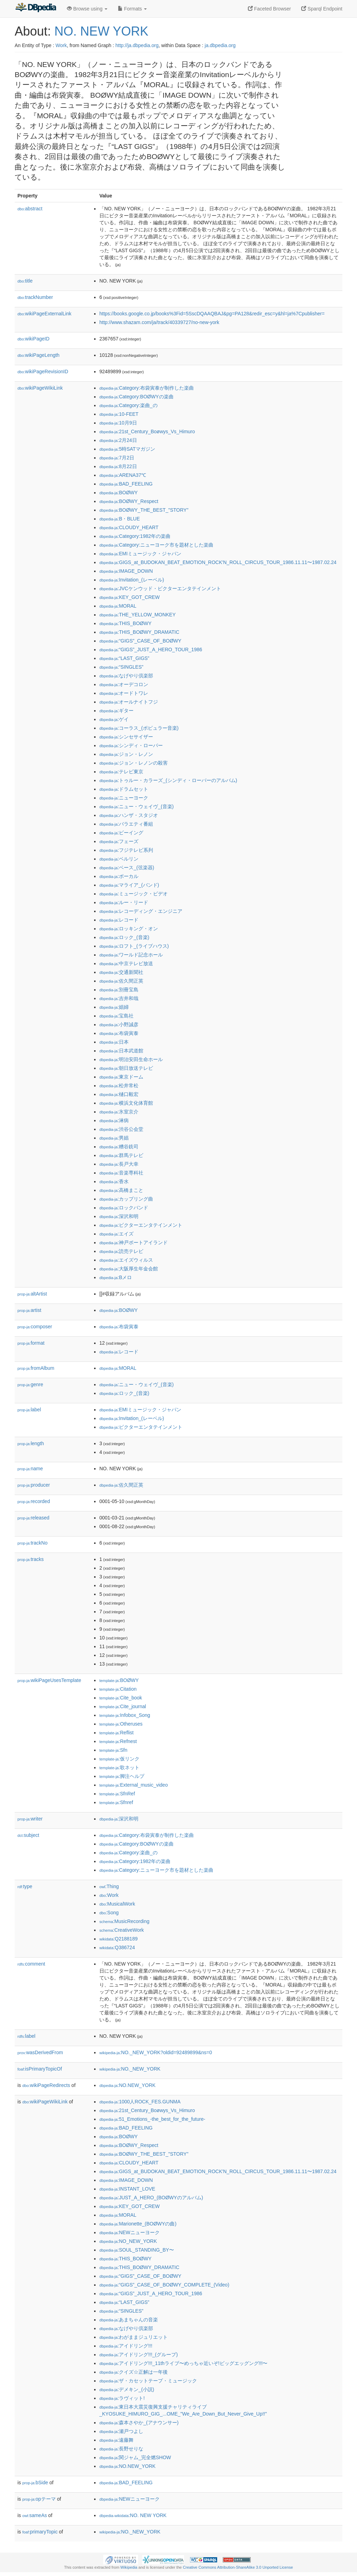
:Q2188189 (118, 1939)
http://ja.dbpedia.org (137, 45)
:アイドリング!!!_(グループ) (138, 2354)
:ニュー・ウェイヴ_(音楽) (136, 806)
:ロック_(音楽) (124, 937)
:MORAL (117, 606)
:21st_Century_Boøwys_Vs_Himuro (147, 431)
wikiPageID (33, 338)
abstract (30, 208)
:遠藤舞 (116, 2440)
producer (33, 1485)
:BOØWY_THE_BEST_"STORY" (143, 510)
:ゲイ (114, 719)
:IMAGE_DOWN (126, 571)
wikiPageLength (38, 355)
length (30, 1443)
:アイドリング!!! (125, 2346)
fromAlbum (35, 1368)
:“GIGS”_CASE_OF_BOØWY (140, 641)
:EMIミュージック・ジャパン (140, 553)
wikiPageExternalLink (44, 313)
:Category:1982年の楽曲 (134, 536)
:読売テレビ (121, 1251)
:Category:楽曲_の (128, 405)
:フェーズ (118, 841)
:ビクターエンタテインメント (140, 1225)
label (29, 1409)
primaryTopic (40, 2531)
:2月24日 (118, 440)
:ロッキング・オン (128, 928)
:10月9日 (118, 423)
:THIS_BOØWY (125, 623)
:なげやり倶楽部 (126, 675)
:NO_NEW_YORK (128, 2241)
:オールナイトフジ (128, 702)
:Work (109, 1895)
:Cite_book (120, 1697)
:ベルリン (118, 859)
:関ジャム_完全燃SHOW (135, 2457)
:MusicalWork (117, 1904)
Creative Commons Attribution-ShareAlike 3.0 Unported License (238, 2567)
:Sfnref (116, 1802)
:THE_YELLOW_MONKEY (137, 614)
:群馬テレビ (121, 1155)
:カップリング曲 (126, 1199)
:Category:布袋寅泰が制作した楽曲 (146, 388)
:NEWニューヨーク (129, 2232)
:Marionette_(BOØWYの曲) (137, 2223)
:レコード (118, 920)
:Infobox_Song (124, 1715)
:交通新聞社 (121, 972)
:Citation (118, 1689)
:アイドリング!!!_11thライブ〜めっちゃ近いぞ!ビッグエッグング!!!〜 (183, 2363)
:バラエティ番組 (126, 824)
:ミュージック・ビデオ (133, 893)
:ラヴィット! (122, 2398)
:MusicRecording (124, 1921)
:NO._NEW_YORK (129, 2069)
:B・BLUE (119, 518)
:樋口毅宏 (118, 1094)
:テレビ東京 (121, 771)
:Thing (109, 1886)
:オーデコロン (123, 684)
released (33, 1517)
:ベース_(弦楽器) (126, 867)
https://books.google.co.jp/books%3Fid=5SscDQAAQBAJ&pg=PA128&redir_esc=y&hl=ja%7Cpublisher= (212, 313)
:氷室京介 (118, 1111)
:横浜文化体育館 (126, 1103)
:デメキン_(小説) (126, 2389)
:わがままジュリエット (133, 2337)
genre (30, 1384)
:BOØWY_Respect (128, 501)
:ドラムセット (123, 789)
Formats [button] (132, 9)
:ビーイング (121, 832)
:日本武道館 (121, 1050)
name (30, 1468)
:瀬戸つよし (121, 2431)
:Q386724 (117, 1947)
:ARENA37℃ (122, 475)
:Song (109, 1912)
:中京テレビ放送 (126, 963)
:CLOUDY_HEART (128, 527)
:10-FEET (118, 414)
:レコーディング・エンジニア (140, 911)
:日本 (114, 1042)
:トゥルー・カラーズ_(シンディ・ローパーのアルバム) (168, 780)
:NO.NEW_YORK (127, 2085)
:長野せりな (121, 2448)
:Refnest (118, 1741)
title (25, 281)
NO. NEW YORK (101, 31)
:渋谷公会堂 (121, 1129)
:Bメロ (115, 1277)
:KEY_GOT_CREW (129, 597)
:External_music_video (133, 1785)
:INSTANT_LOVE (127, 2189)
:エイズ (116, 1234)
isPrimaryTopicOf (39, 2069)
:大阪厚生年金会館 (128, 1268)
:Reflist (116, 1732)
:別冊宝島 (118, 989)
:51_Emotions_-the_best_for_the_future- (152, 2119)
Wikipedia (128, 2567)
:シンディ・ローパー (131, 745)
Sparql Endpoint (321, 9)
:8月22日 (118, 466)
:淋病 (114, 1120)
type (24, 1886)
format (31, 1343)
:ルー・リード (123, 902)
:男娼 (114, 1138)
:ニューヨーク (123, 798)
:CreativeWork (121, 1930)
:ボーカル (118, 876)
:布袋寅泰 (118, 1033)
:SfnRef (117, 1793)
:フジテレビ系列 (126, 850)
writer (30, 1819)
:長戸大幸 (118, 1164)
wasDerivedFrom (40, 2052)
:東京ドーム (121, 1077)
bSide (35, 2482)
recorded (33, 1501)
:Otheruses (121, 1724)
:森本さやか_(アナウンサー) (138, 2422)
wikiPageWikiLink (40, 388)
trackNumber (35, 297)
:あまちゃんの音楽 (128, 2319)
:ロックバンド (123, 1207)
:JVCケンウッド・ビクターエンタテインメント (160, 588)
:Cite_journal (122, 1706)
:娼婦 (114, 1007)
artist (29, 1310)
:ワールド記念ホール (131, 954)
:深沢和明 (118, 1216)
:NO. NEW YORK (133, 2515)
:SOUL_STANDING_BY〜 (136, 2250)
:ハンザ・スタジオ (128, 815)
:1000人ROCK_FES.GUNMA (140, 2101)
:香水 (114, 1181)
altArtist (32, 1294)
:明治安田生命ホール (131, 1059)
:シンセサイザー (126, 736)
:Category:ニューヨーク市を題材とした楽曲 (156, 545)
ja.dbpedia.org (220, 45)
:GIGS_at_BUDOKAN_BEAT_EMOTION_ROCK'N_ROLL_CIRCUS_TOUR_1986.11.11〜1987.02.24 (217, 562)
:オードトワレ (123, 693)
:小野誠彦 (118, 1024)
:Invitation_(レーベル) (131, 580)
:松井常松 (118, 1085)
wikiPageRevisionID (42, 371)
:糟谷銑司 (118, 1146)
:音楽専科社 (121, 1173)
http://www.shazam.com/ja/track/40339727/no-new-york (159, 322)
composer (34, 1326)
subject (28, 1835)
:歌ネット (119, 1767)
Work (61, 45)
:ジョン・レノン (126, 754)
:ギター (116, 710)
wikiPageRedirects (46, 2085)
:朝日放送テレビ (126, 1068)
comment (31, 1964)
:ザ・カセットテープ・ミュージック (148, 2380)
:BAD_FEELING (126, 484)
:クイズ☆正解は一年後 (133, 2372)
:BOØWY (118, 492)
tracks (30, 1559)
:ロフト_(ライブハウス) (134, 946)
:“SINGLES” (121, 667)
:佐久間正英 (121, 981)
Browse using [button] (87, 9)
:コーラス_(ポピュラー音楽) (138, 728)
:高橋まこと (121, 1190)
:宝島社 (116, 1016)
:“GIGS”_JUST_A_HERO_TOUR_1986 (150, 649)
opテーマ (39, 2499)
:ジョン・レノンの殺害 (133, 763)
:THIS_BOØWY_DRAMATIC (139, 632)
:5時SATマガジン (127, 449)
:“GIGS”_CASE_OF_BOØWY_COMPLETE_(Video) (164, 2285)
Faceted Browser (269, 9)
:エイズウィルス (126, 1260)
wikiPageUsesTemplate (49, 1680)
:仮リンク (119, 1759)
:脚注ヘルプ (121, 1776)
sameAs (34, 2515)
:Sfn (113, 1750)
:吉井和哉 (118, 998)
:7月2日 (116, 457)
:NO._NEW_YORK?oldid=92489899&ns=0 (155, 2052)
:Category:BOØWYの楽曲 (136, 396)
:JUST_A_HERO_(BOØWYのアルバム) (151, 2197)
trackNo (32, 1543)
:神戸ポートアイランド (133, 1242)
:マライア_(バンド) (129, 885)
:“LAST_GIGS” (124, 658)
